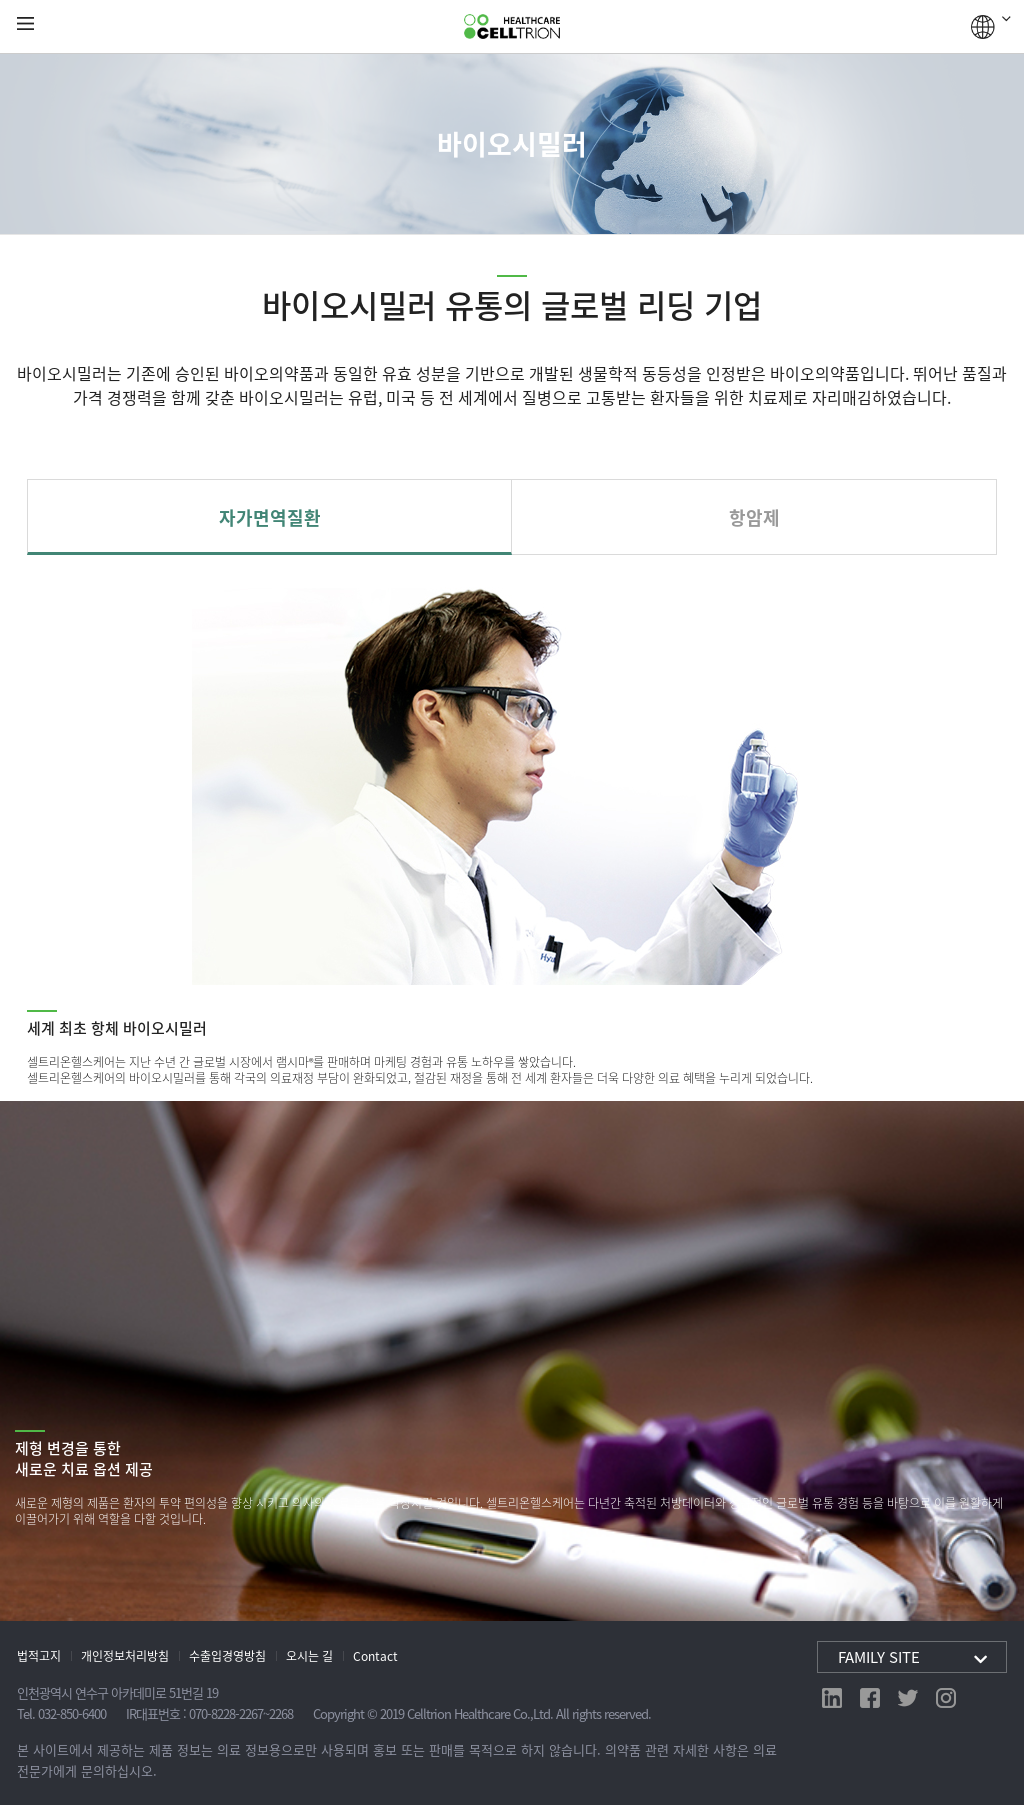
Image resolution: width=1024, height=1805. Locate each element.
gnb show (25, 24)
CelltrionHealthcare (512, 27)
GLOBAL (991, 27)
